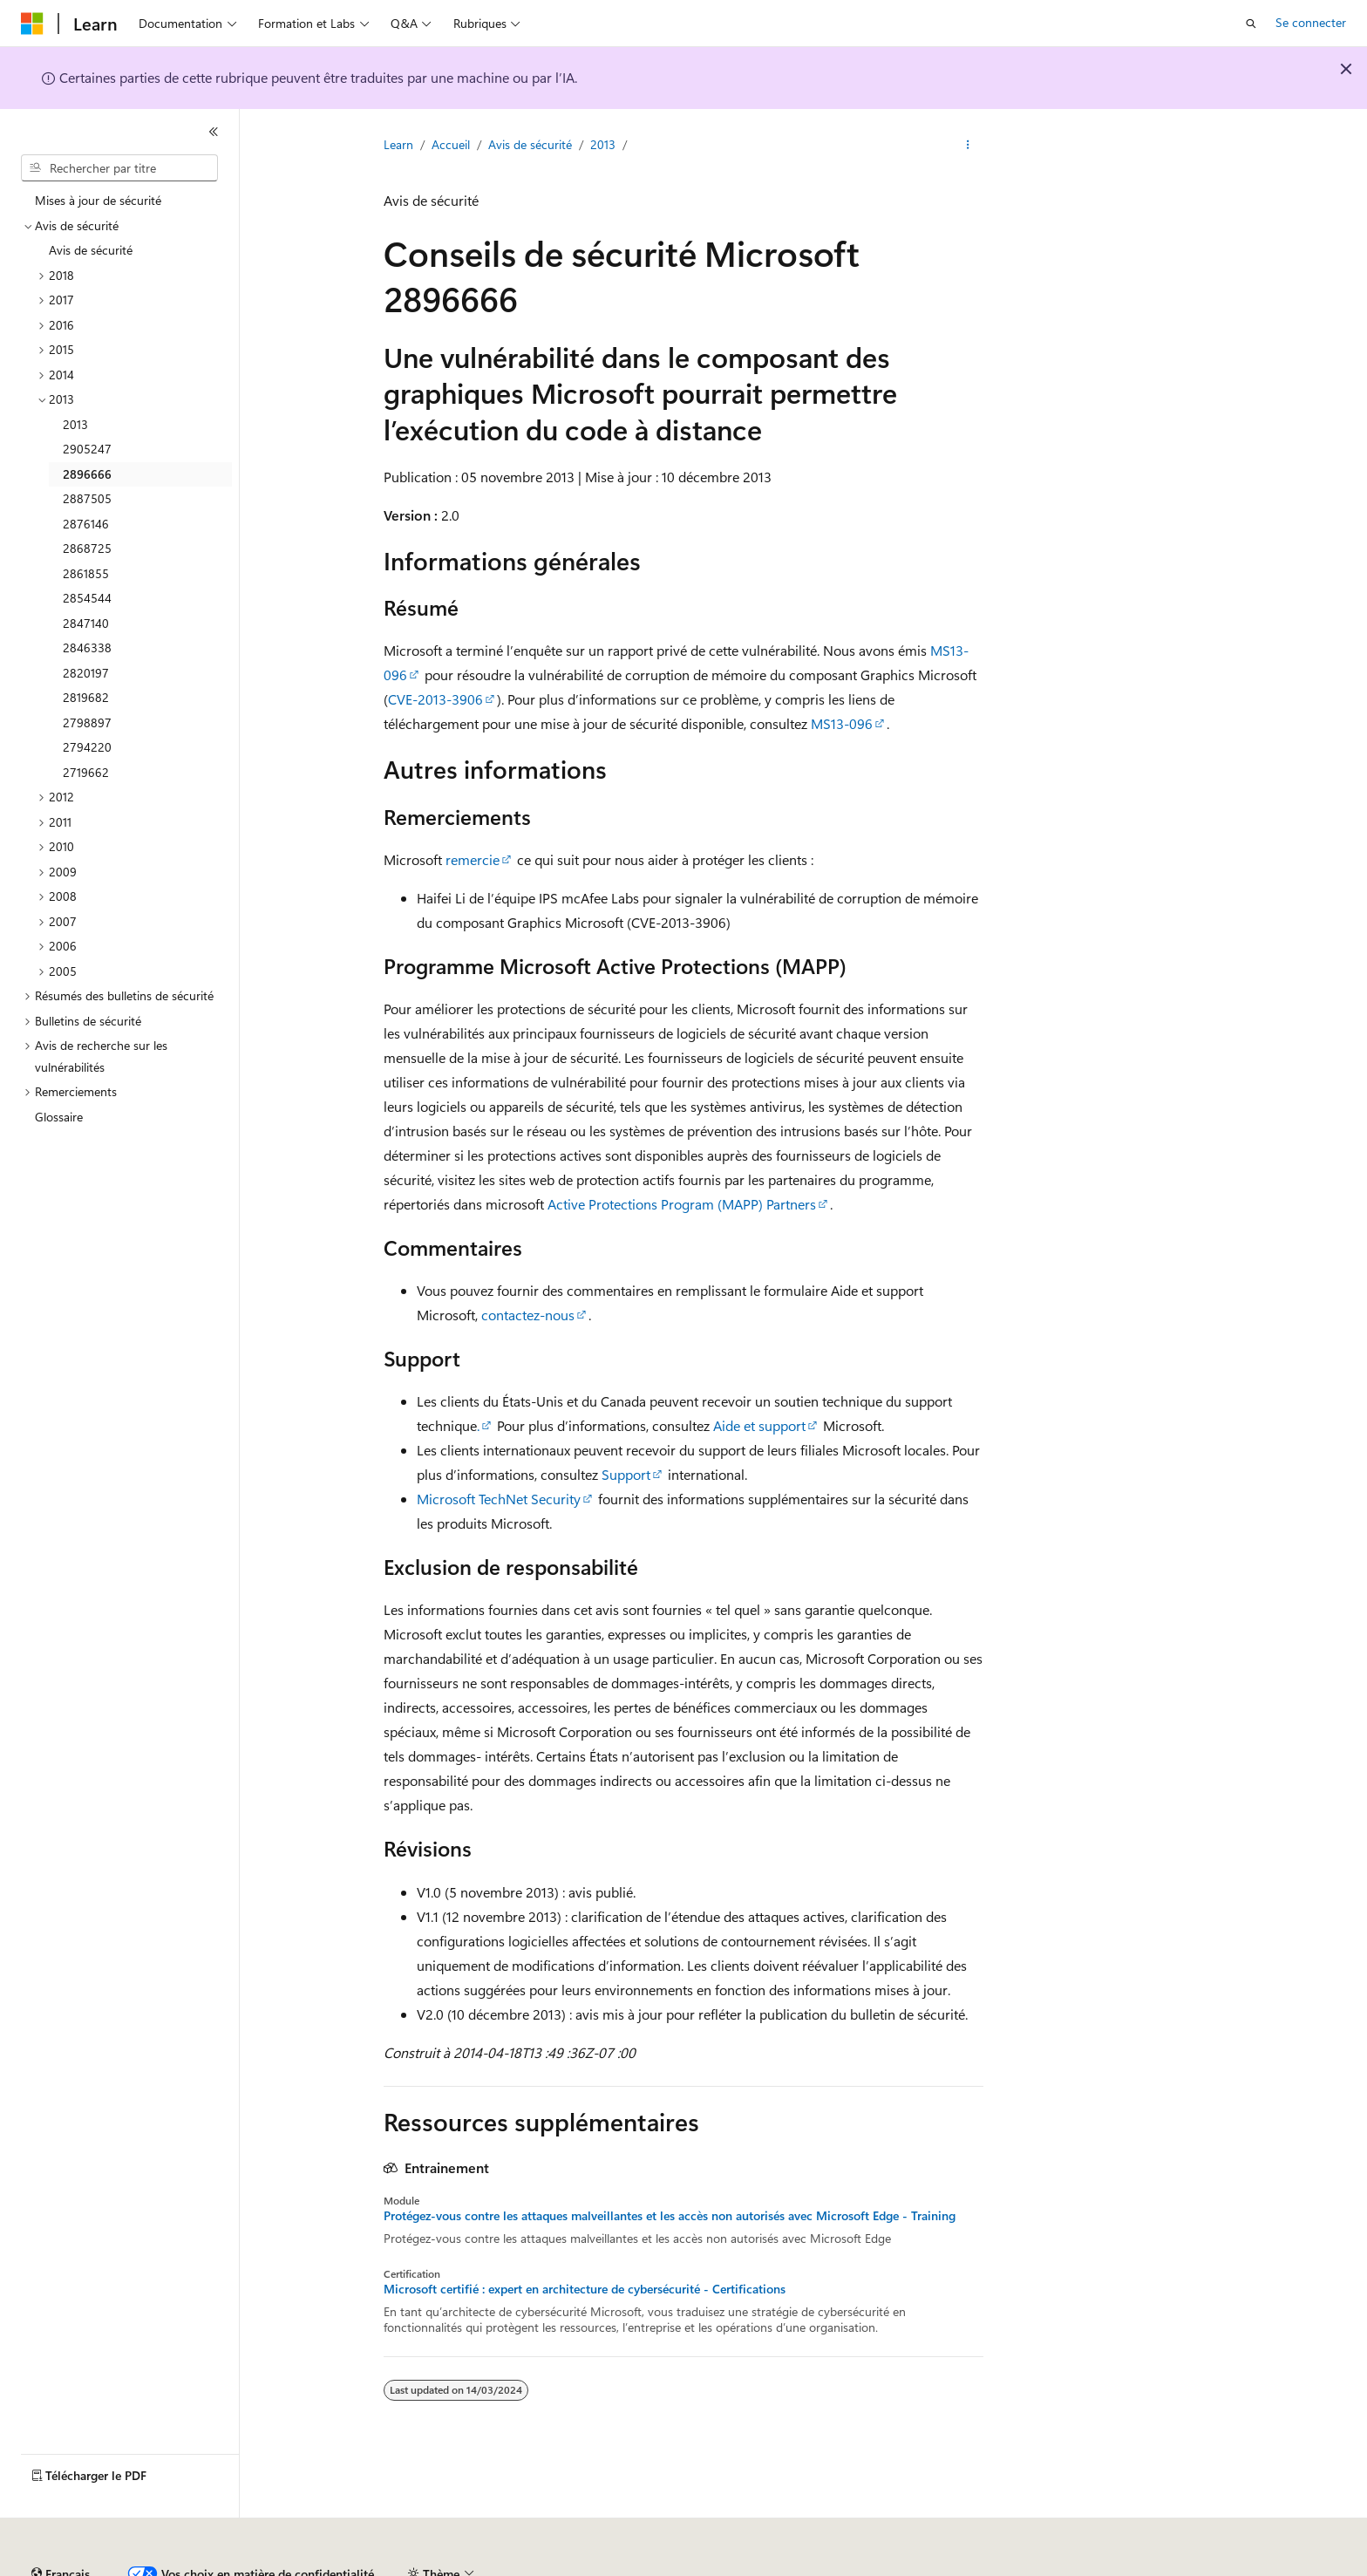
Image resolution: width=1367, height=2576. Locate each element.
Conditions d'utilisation (1004, 2567)
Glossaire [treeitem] (59, 1116)
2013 (602, 144)
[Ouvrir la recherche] (1251, 23)
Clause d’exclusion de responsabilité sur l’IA (136, 2567)
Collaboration (493, 2567)
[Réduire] (213, 131)
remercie (472, 859)
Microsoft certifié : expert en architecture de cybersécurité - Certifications (585, 2289)
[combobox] (119, 168)
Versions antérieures (325, 2567)
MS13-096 (842, 723)
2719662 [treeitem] (86, 772)
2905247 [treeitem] (87, 448)
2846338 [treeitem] (87, 647)
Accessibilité (1118, 2567)
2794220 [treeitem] (87, 747)
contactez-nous (528, 1314)
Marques (1207, 2567)
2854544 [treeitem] (87, 597)
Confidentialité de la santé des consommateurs (784, 2567)
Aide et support (759, 1425)
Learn (398, 144)
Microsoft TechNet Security (499, 1498)
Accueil (451, 144)
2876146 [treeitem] (86, 523)
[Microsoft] (32, 23)
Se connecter (1310, 22)
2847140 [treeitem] (86, 623)
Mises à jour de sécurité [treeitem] (98, 200)
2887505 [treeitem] (87, 498)
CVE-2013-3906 (435, 699)
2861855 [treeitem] (86, 573)
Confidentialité (588, 2567)
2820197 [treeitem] (86, 672)
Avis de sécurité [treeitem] (91, 250)
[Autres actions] (968, 146)
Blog (412, 2567)
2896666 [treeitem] (87, 474)
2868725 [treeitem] (87, 548)
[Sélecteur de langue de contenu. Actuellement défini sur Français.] (60, 2526)
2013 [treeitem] (75, 424)
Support (626, 1474)
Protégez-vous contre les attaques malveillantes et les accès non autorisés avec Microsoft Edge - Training (670, 2216)
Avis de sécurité (530, 144)
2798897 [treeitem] (87, 722)
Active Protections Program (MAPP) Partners (681, 1204)
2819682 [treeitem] (86, 697)
